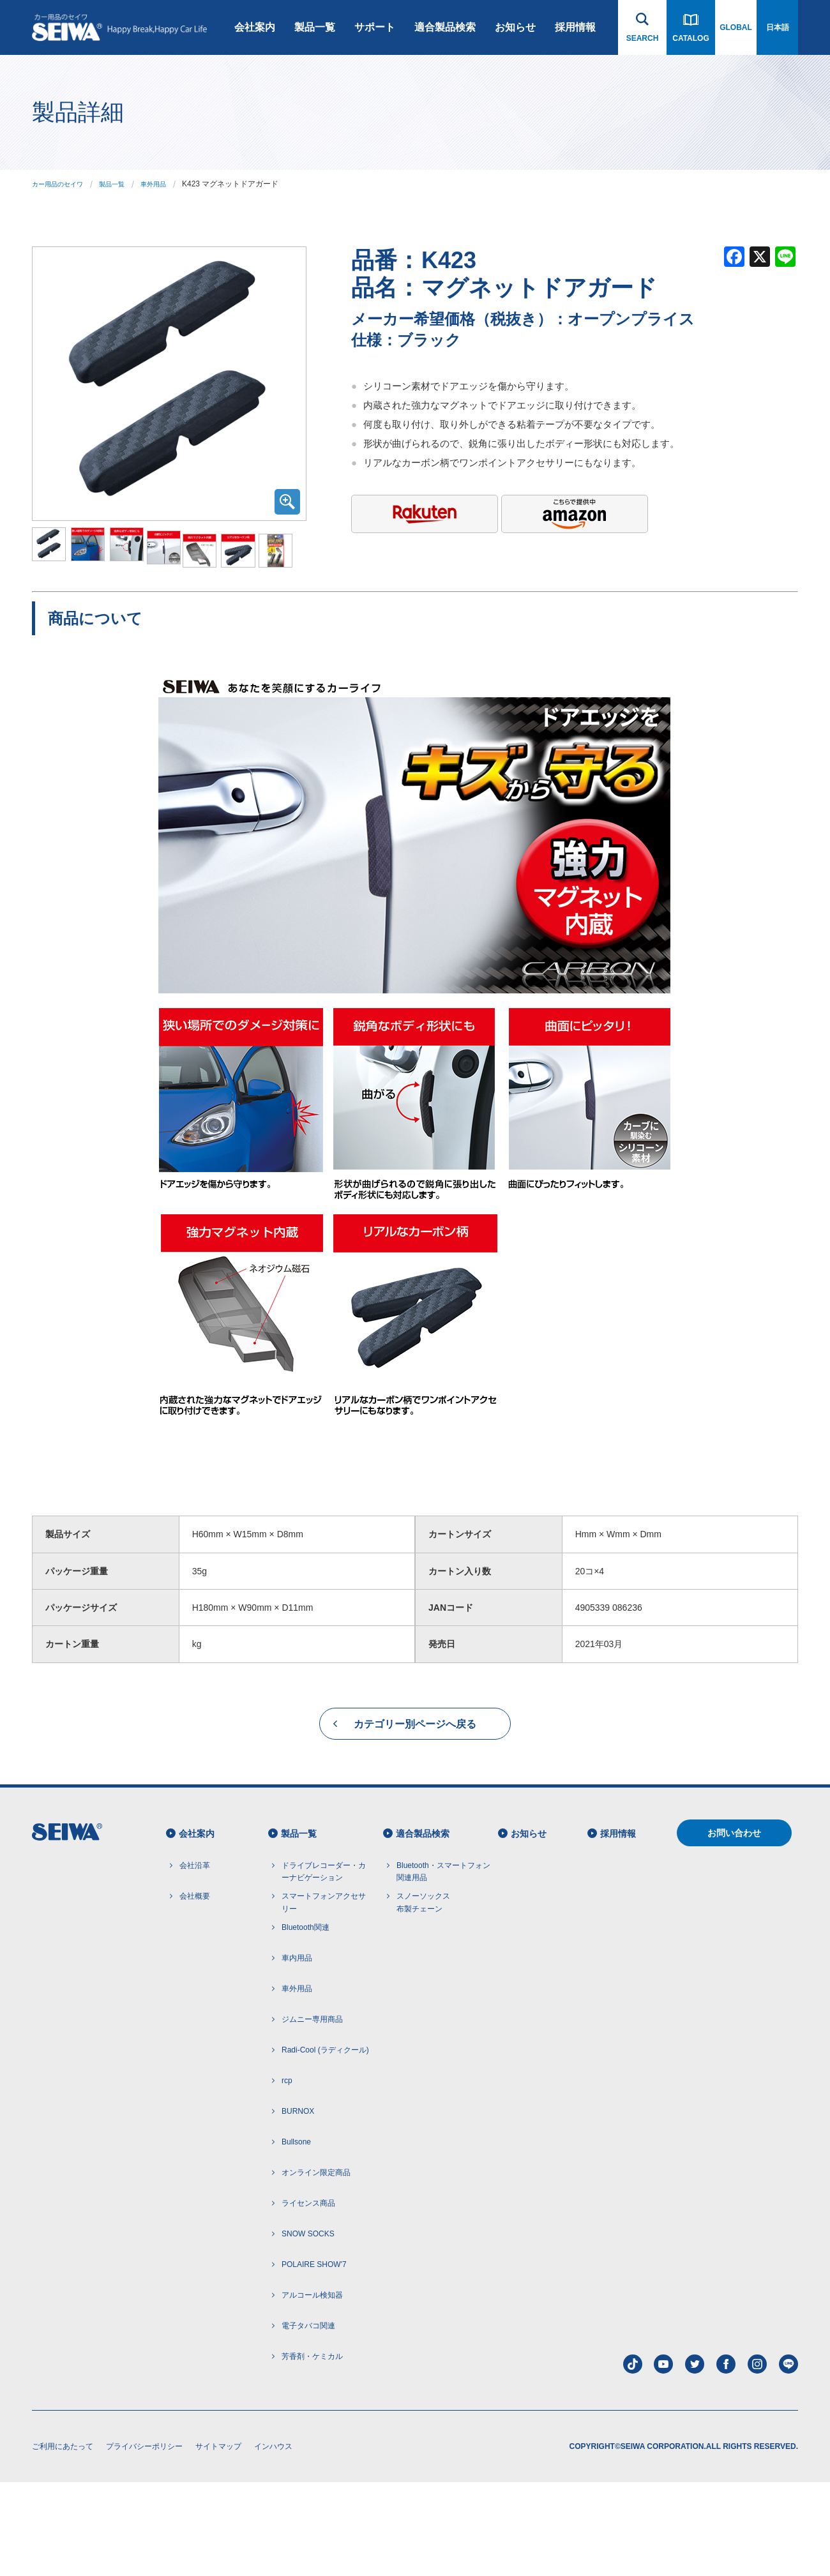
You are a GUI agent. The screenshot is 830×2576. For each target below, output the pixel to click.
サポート (374, 27)
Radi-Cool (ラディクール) (325, 2143)
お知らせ (515, 27)
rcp (287, 2174)
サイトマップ (218, 2540)
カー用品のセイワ (62, 183)
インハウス (273, 2540)
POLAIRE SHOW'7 (314, 2358)
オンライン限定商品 (316, 2266)
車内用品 (297, 2051)
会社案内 (254, 27)
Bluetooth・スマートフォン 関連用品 (443, 1965)
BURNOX (298, 2205)
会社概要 (194, 1989)
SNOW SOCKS (308, 2327)
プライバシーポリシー (144, 2540)
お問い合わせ (734, 1927)
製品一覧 (314, 27)
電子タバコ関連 (308, 2419)
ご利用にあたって (62, 2540)
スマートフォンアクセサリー (324, 1996)
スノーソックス (423, 1996)
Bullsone (296, 2235)
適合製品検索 (445, 27)
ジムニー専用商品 (312, 2113)
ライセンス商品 (308, 2297)
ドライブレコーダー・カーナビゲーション (324, 1965)
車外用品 (171, 183)
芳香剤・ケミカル (312, 2450)
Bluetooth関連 (305, 2021)
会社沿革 (194, 1959)
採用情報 (575, 27)
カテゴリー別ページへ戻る (415, 1817)
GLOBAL (736, 27)
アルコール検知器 (312, 2388)
